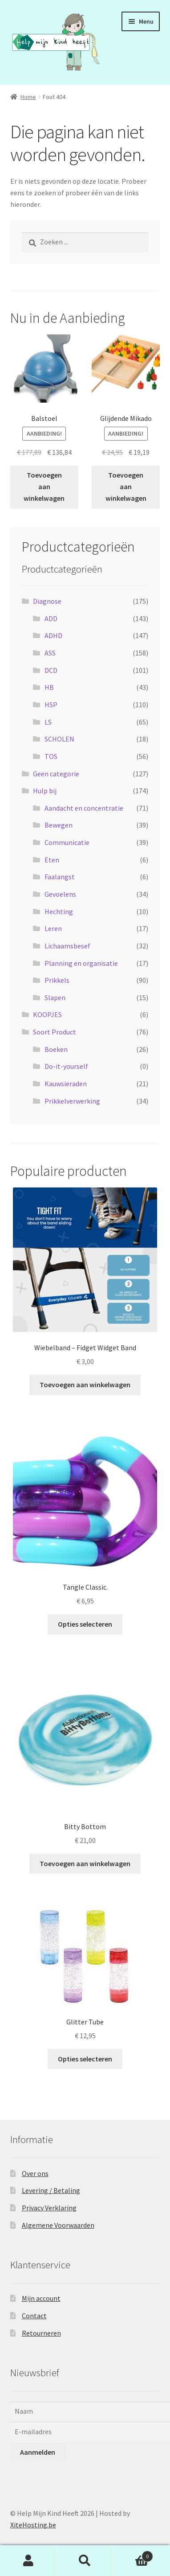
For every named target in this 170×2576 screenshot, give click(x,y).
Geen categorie (56, 773)
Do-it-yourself (66, 1066)
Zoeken (85, 2561)
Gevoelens (60, 894)
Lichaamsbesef (67, 945)
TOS (51, 756)
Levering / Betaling (51, 2190)
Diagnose (47, 601)
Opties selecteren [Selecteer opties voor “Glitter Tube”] (85, 2058)
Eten (52, 859)
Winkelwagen (133, 2554)
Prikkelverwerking (72, 1100)
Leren (53, 928)
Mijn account (41, 2298)
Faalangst (60, 876)
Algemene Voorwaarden (58, 2225)
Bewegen (59, 824)
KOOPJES (47, 1014)
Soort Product (54, 1031)
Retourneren (41, 2333)
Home (28, 97)
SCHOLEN (59, 738)
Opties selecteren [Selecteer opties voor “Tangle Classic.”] (85, 1624)
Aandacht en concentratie (84, 808)
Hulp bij (45, 790)
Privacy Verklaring (49, 2207)
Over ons (35, 2173)
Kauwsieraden (66, 1083)
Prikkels (57, 980)
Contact (34, 2315)
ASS (50, 652)
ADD (51, 618)
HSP (51, 704)
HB (49, 687)
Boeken (56, 1049)
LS (48, 721)
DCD (51, 670)
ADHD (53, 635)
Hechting (59, 911)
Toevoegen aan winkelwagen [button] (44, 486)
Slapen (55, 997)
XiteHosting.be (33, 2524)
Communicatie (67, 842)
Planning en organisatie (81, 963)
